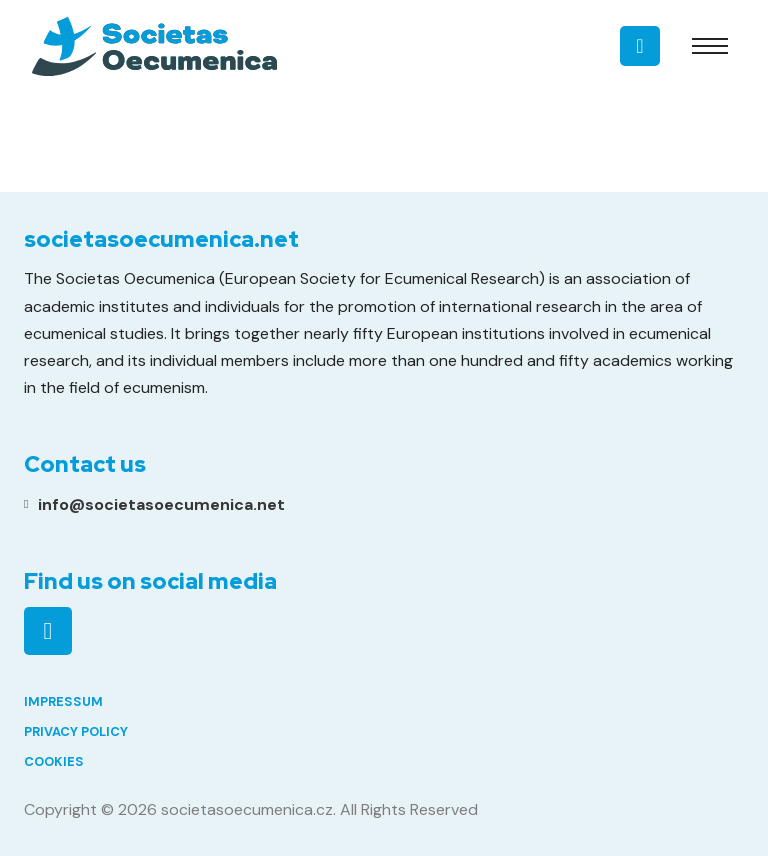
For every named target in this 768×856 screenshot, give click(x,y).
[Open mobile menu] (710, 46)
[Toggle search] (650, 46)
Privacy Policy (76, 731)
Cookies (54, 761)
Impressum (63, 701)
